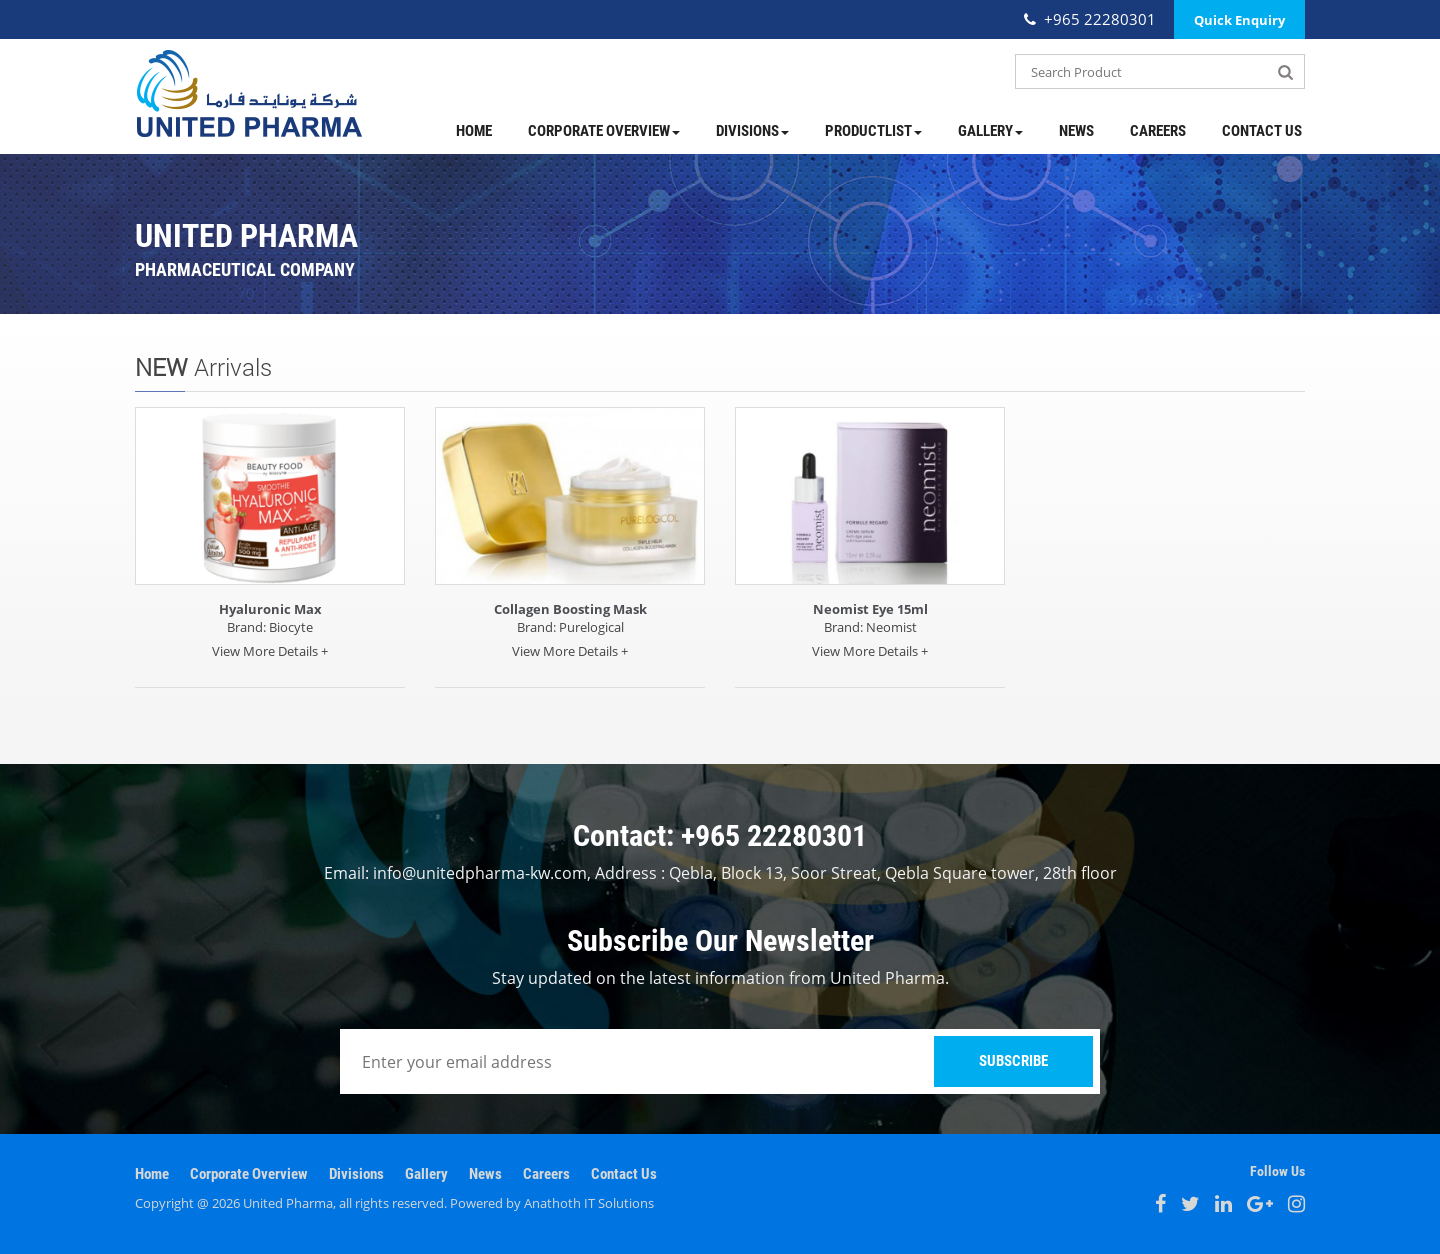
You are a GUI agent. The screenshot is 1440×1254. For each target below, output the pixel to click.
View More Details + (270, 651)
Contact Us (1262, 131)
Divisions (752, 131)
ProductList (873, 131)
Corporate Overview (604, 131)
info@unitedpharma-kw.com (480, 873)
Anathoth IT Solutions (589, 1203)
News (1076, 131)
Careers (1158, 131)
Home (474, 131)
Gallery (990, 131)
